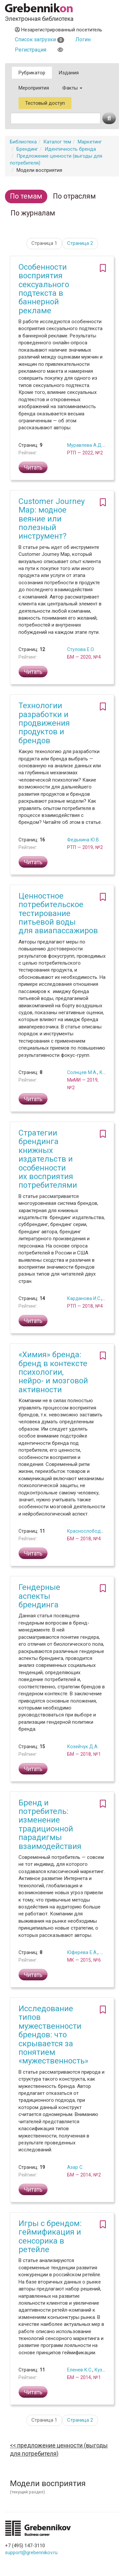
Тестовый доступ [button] (45, 103)
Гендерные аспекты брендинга (39, 1596)
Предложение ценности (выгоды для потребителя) (59, 2449)
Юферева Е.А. (82, 1952)
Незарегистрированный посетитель (58, 30)
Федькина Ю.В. (83, 839)
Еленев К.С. (79, 2369)
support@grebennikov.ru (31, 2553)
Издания (69, 73)
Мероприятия (34, 88)
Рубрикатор (32, 73)
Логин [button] (83, 39)
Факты (72, 88)
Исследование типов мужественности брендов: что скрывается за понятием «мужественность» (53, 2034)
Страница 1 (44, 243)
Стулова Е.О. (81, 649)
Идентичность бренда (70, 149)
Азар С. (75, 2167)
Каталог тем (57, 142)
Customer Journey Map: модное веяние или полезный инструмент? (52, 519)
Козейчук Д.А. (83, 1746)
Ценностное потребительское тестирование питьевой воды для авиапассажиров (58, 913)
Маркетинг (90, 142)
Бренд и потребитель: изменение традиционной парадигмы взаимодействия (50, 1824)
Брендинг (27, 149)
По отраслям (74, 196)
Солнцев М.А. (82, 1072)
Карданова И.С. (84, 1298)
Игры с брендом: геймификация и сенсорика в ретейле (50, 2236)
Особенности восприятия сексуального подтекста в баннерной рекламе (44, 288)
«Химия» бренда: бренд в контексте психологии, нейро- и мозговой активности (53, 1372)
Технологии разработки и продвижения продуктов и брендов (44, 723)
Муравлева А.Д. (85, 445)
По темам (26, 196)
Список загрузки (39, 39)
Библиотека (23, 142)
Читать (33, 467)
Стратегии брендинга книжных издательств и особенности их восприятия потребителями (48, 1159)
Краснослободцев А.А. (93, 1531)
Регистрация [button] (30, 50)
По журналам (33, 213)
